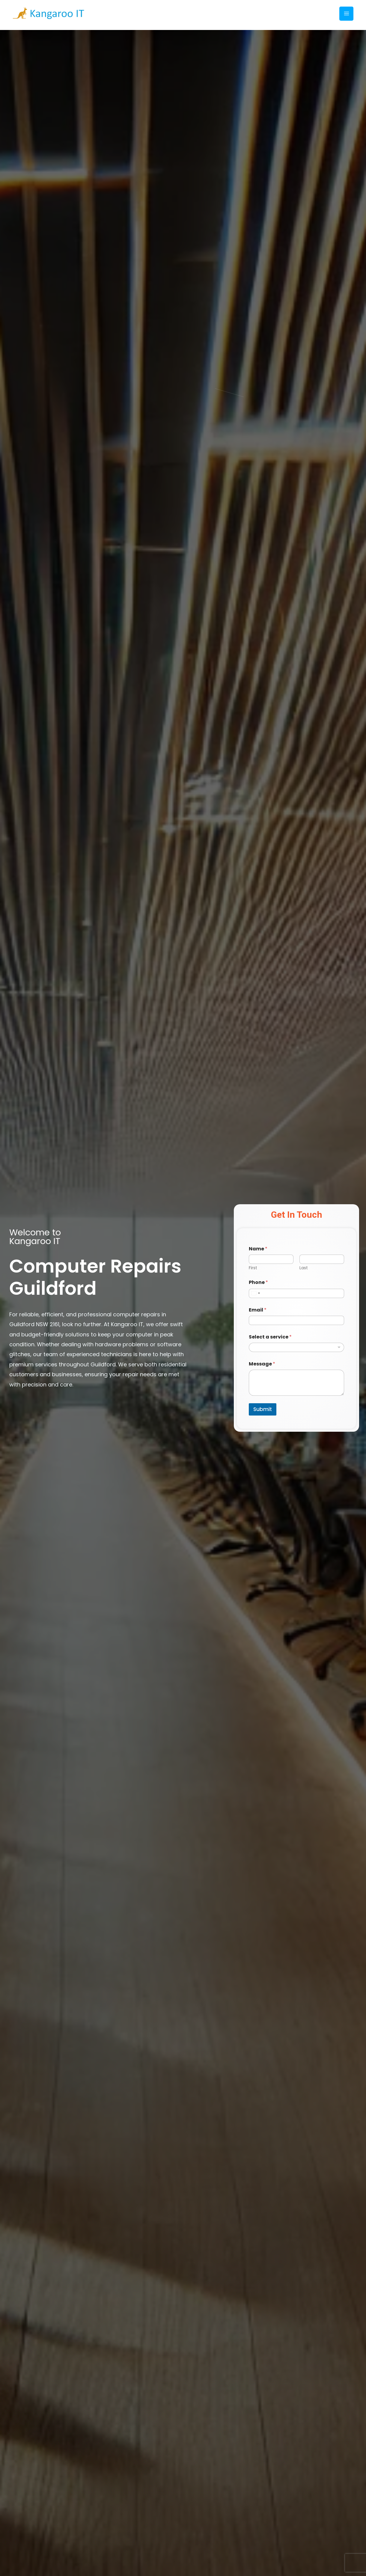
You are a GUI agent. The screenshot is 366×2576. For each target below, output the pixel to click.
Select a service (270, 1337)
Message (262, 1364)
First (253, 1267)
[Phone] (296, 1293)
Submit (262, 1409)
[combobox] (296, 1347)
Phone (258, 1282)
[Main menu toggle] (347, 14)
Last (303, 1267)
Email (257, 1310)
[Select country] (255, 1293)
